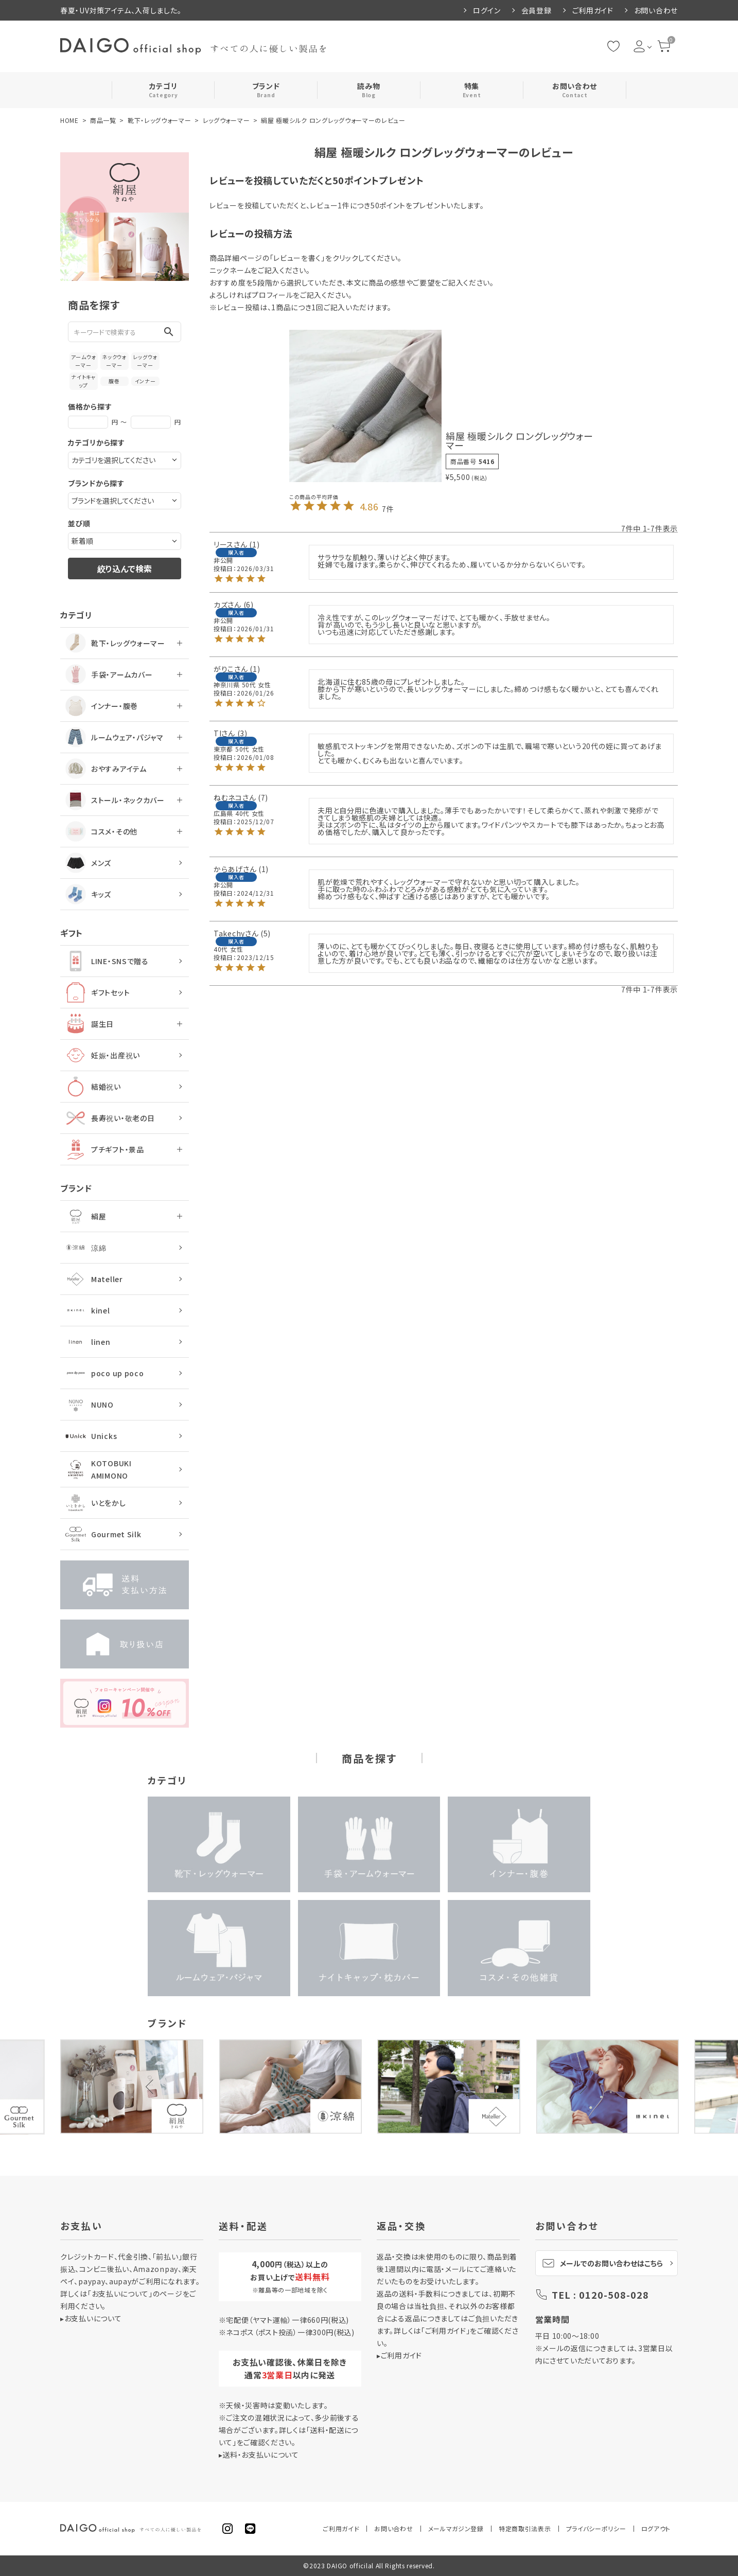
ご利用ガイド (592, 10)
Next (580, 2087)
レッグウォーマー (226, 120)
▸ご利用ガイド (399, 2355)
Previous (153, 2087)
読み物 (368, 90)
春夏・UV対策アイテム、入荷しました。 (120, 10)
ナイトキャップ (83, 381)
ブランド (266, 90)
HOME (69, 120)
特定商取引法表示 (525, 2528)
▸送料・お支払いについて (259, 2454)
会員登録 (536, 10)
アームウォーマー (83, 361)
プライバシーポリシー (596, 2528)
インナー (145, 381)
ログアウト (656, 2528)
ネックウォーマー (114, 361)
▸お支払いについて (90, 2318)
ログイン (487, 10)
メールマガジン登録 (456, 2528)
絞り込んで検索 (124, 568)
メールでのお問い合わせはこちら (602, 2263)
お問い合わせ (656, 10)
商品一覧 (103, 120)
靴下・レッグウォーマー (159, 120)
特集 (472, 90)
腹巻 (114, 381)
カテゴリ (163, 90)
